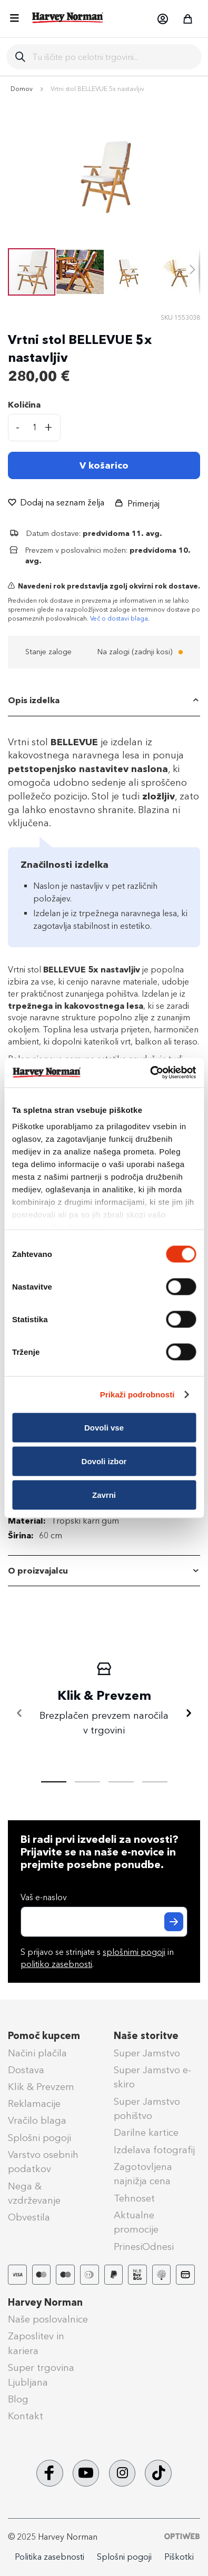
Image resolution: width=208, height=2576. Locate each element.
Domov (22, 89)
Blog (18, 2399)
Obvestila (29, 2217)
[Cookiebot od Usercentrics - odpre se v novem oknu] (150, 1073)
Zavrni (104, 1494)
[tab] (104, 700)
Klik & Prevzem (41, 2087)
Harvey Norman (45, 2302)
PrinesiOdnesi (144, 2247)
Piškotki (179, 2557)
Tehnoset (134, 2198)
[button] (162, 19)
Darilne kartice (146, 2132)
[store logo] (68, 17)
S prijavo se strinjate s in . (97, 1958)
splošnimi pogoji (134, 1952)
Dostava (26, 2070)
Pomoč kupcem (44, 2036)
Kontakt (25, 2416)
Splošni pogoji (39, 2138)
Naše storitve (146, 2036)
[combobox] (112, 56)
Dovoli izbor (104, 1460)
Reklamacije (34, 2104)
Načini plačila (37, 2053)
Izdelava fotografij (154, 2150)
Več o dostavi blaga (119, 618)
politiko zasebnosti (56, 1964)
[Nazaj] (19, 1713)
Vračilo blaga (37, 2120)
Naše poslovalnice (48, 2319)
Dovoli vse (104, 1427)
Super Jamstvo (147, 2053)
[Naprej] (188, 1713)
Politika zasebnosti (49, 2557)
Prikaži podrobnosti (137, 1394)
